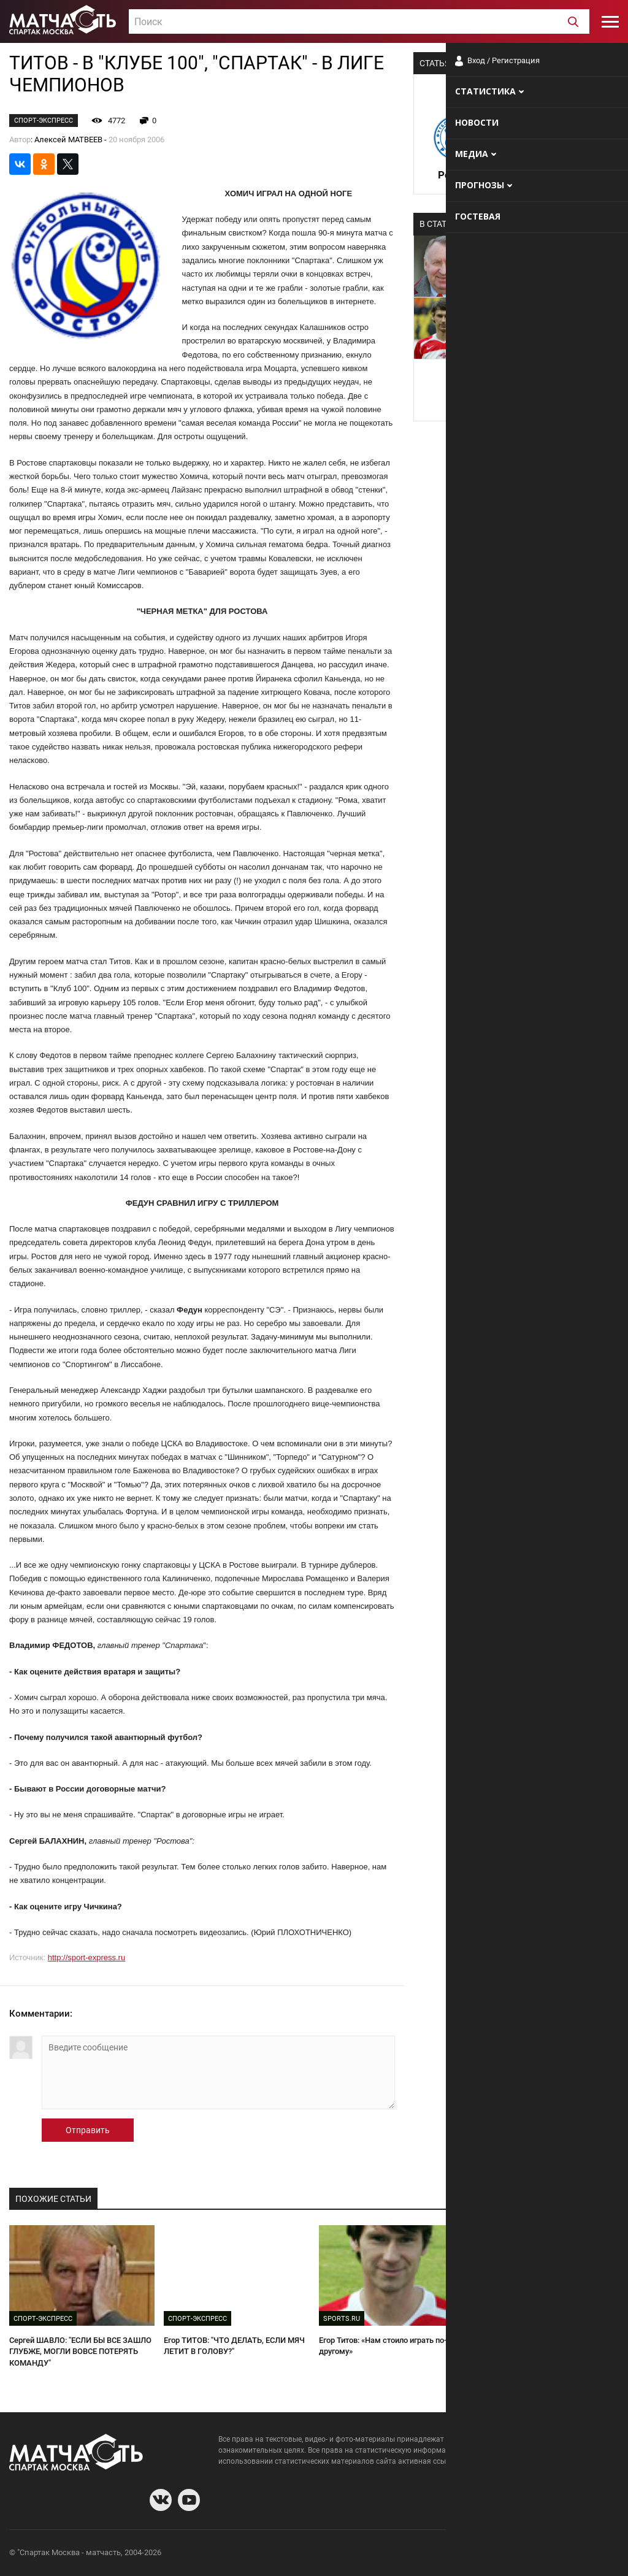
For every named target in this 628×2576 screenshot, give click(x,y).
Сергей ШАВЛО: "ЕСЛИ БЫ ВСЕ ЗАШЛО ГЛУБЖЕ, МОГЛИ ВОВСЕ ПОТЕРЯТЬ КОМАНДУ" (80, 2351)
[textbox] (359, 22)
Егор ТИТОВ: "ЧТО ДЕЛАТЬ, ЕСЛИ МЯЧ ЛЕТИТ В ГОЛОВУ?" (234, 2346)
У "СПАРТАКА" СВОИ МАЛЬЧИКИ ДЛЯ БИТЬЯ (543, 2346)
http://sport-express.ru (86, 1957)
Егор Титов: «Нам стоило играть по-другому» (382, 2346)
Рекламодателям (586, 2554)
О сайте (470, 2554)
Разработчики (518, 2554)
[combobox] (359, 21)
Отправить (88, 2130)
